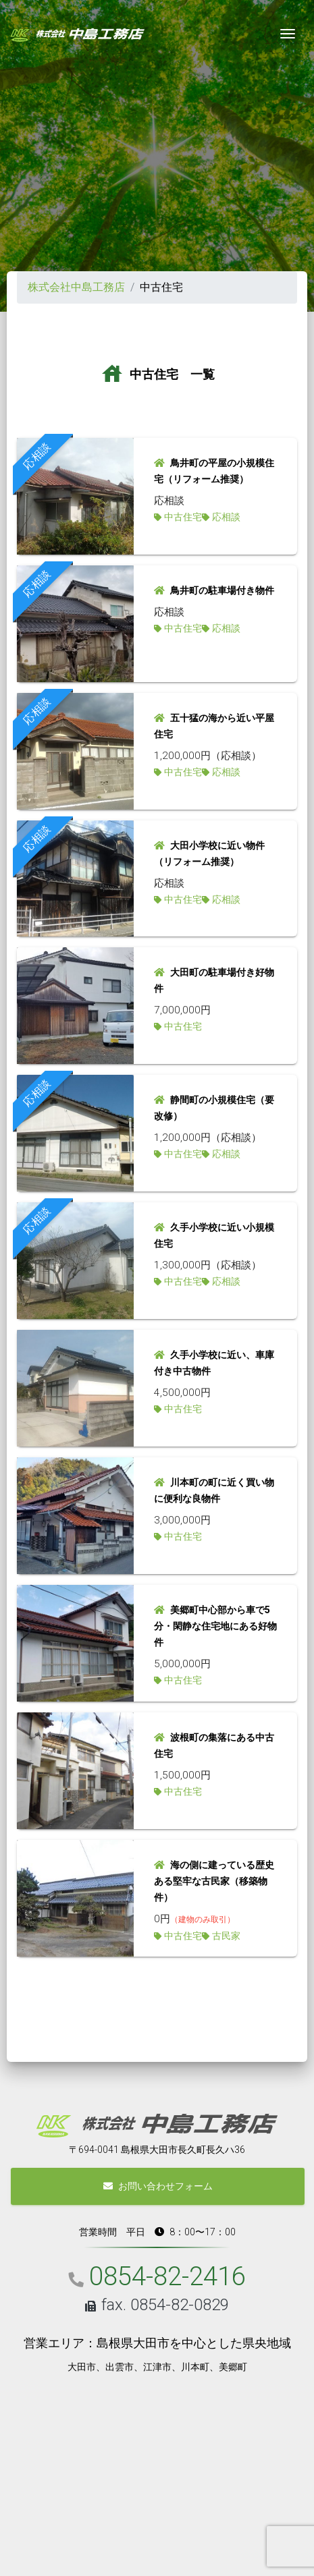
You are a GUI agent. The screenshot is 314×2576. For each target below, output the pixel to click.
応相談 (226, 516)
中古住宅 (183, 516)
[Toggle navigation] (287, 34)
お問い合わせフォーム (158, 2186)
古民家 (226, 1935)
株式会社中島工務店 (76, 287)
